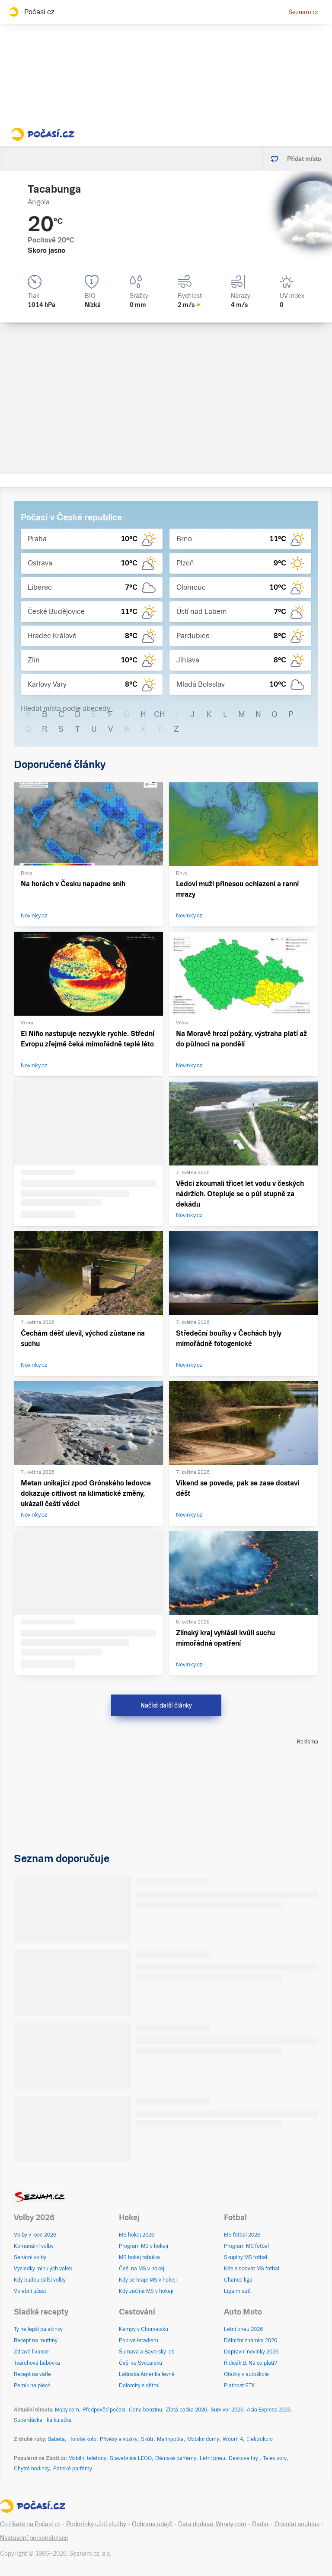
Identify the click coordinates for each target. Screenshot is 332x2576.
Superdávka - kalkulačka (43, 2420)
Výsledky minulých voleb (43, 2269)
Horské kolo (82, 2439)
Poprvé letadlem (138, 2340)
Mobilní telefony (87, 2458)
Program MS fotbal (246, 2246)
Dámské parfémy (175, 2458)
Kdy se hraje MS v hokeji (148, 2280)
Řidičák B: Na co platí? (250, 2363)
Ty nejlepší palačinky (38, 2329)
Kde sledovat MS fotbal (251, 2269)
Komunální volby (34, 2246)
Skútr (147, 2439)
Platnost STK (239, 2385)
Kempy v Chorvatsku (143, 2329)
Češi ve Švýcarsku (140, 2363)
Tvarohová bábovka (37, 2363)
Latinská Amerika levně (147, 2374)
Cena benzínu (145, 2410)
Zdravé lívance (31, 2352)
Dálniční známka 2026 (250, 2340)
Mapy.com (67, 2410)
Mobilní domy (203, 2439)
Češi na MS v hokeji (142, 2269)
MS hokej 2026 (136, 2235)
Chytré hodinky (32, 2469)
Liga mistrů (237, 2291)
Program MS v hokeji (143, 2246)
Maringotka (170, 2439)
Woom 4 (233, 2439)
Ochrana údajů (152, 2524)
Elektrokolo (259, 2439)
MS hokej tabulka (139, 2257)
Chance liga (238, 2280)
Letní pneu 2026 (243, 2329)
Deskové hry (244, 2458)
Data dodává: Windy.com (212, 2524)
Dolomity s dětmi (139, 2385)
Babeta (56, 2439)
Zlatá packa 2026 (186, 2410)
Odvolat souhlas (297, 2524)
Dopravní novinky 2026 (251, 2352)
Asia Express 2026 (268, 2410)
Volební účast (30, 2291)
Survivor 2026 (227, 2410)
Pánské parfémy (72, 2469)
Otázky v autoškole (246, 2374)
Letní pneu (212, 2458)
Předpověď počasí (104, 2410)
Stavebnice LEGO (131, 2458)
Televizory (275, 2458)
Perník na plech (32, 2385)
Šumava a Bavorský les (146, 2352)
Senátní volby (30, 2257)
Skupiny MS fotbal (245, 2257)
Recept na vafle (32, 2374)
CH (159, 714)
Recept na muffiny (35, 2340)
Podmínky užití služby (96, 2524)
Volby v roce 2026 (35, 2235)
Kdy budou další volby (40, 2280)
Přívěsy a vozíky (118, 2439)
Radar (260, 2524)
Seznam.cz (303, 12)
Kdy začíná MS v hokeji (146, 2291)
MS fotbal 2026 (242, 2235)
